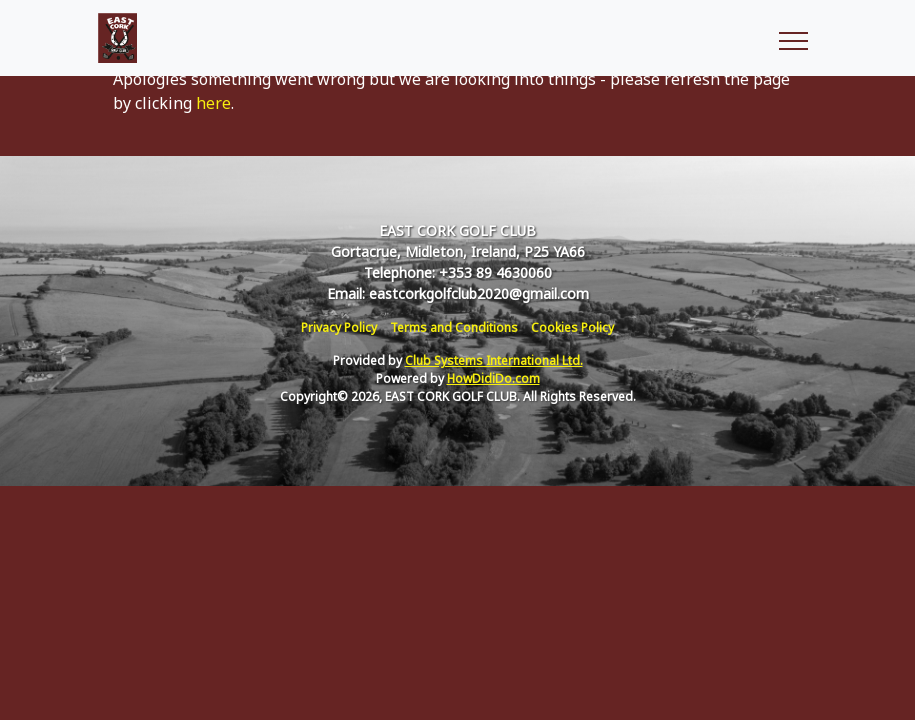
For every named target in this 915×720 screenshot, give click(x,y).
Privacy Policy (339, 327)
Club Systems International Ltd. (494, 360)
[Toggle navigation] (792, 38)
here (213, 103)
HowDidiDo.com (493, 378)
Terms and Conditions (454, 327)
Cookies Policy (572, 327)
